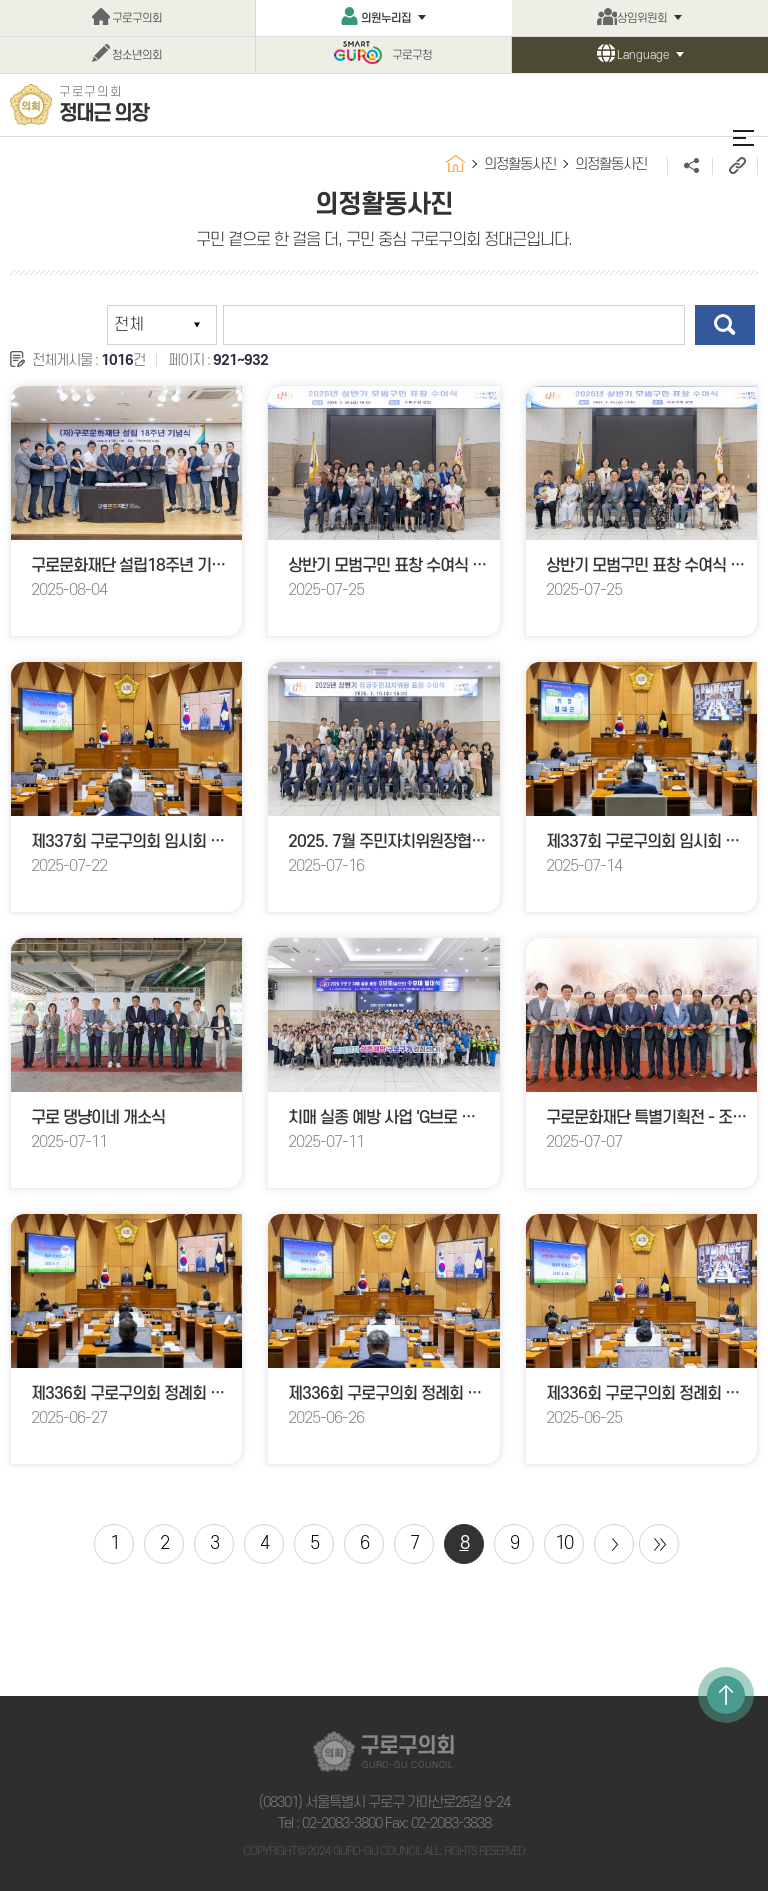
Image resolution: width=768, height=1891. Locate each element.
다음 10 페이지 (614, 1544)
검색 (725, 325)
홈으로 (455, 163)
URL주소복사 (734, 166)
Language (643, 55)
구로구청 (412, 55)
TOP (726, 1695)
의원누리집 (386, 18)
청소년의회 (137, 55)
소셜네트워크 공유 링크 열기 (689, 166)
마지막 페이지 (659, 1544)
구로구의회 (137, 18)
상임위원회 (642, 18)
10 (564, 1543)
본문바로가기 (0, 0)
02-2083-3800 (342, 1823)
